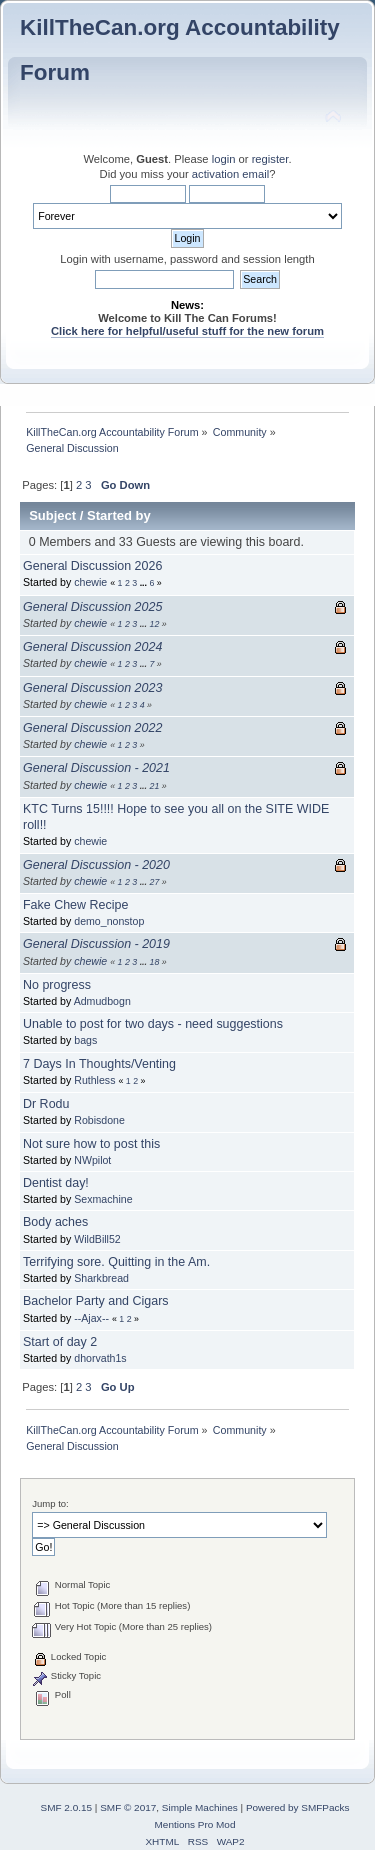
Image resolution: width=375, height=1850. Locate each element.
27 (154, 882)
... (145, 583)
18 (154, 962)
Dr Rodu (46, 1104)
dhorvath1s (100, 1358)
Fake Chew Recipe (75, 905)
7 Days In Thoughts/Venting (99, 1064)
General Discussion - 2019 (96, 944)
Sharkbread (101, 1278)
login (224, 159)
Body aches (55, 1222)
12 (154, 624)
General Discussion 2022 (92, 728)
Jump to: (50, 1503)
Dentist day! (56, 1183)
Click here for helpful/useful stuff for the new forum (187, 331)
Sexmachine (103, 1199)
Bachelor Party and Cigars (96, 1301)
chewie (90, 582)
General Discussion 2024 (92, 647)
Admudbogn (102, 1001)
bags (85, 1040)
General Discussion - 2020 (96, 865)
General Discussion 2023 (92, 688)
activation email (230, 174)
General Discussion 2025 (92, 607)
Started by (119, 515)
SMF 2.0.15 (67, 1807)
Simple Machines (200, 1807)
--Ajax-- (91, 1318)
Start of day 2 (60, 1342)
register (270, 159)
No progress (57, 985)
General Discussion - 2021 (96, 768)
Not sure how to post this (91, 1144)
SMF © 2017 (128, 1807)
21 (154, 786)
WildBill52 (97, 1239)
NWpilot (92, 1160)
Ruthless (94, 1080)
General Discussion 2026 (92, 566)
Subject (52, 515)
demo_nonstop (109, 921)
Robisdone (99, 1120)
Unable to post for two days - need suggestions (153, 1024)
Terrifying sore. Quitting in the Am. (116, 1262)
